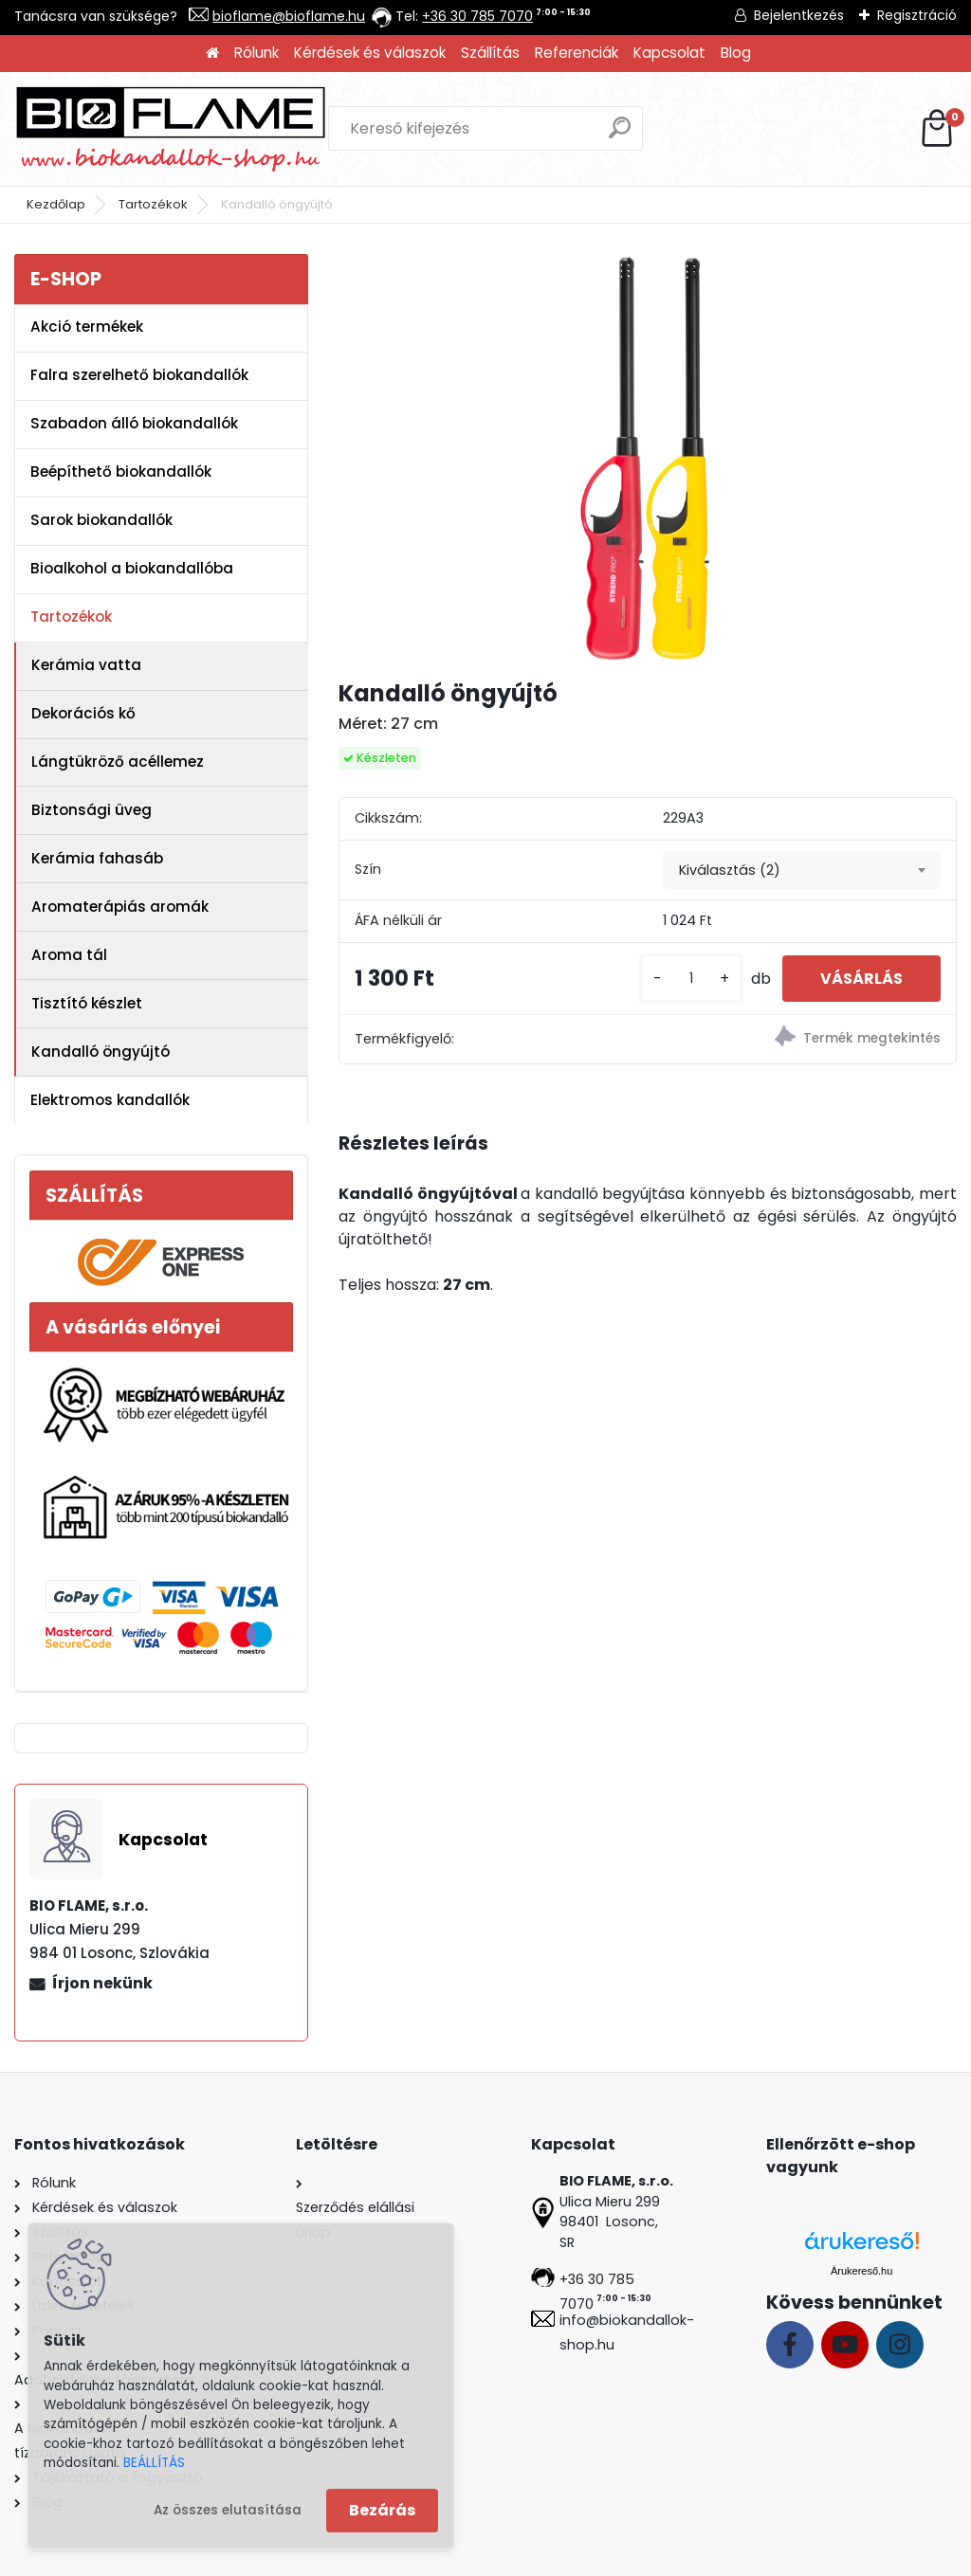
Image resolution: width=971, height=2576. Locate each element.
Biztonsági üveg (91, 810)
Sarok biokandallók (101, 520)
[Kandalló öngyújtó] (648, 458)
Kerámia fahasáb (97, 858)
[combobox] (802, 870)
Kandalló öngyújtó (100, 1051)
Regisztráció (917, 15)
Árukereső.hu (861, 2271)
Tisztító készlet (86, 1003)
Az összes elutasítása (228, 2510)
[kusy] (691, 978)
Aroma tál (69, 955)
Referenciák (576, 53)
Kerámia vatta (86, 665)
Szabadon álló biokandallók (134, 423)
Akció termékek (86, 326)
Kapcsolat (669, 53)
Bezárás (382, 2510)
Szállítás (490, 53)
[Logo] (170, 129)
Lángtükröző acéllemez (117, 761)
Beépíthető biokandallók (120, 471)
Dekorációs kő (83, 713)
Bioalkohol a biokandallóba (131, 568)
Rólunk (256, 53)
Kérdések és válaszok (370, 53)
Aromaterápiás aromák (120, 906)
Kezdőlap (56, 204)
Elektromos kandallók (110, 1100)
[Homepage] (212, 53)
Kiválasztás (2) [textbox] (729, 870)
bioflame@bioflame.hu (288, 16)
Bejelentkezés (799, 15)
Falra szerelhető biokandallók (139, 375)
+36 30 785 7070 (477, 16)
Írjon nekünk (102, 1983)
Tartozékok (153, 204)
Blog (736, 53)
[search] (620, 135)
